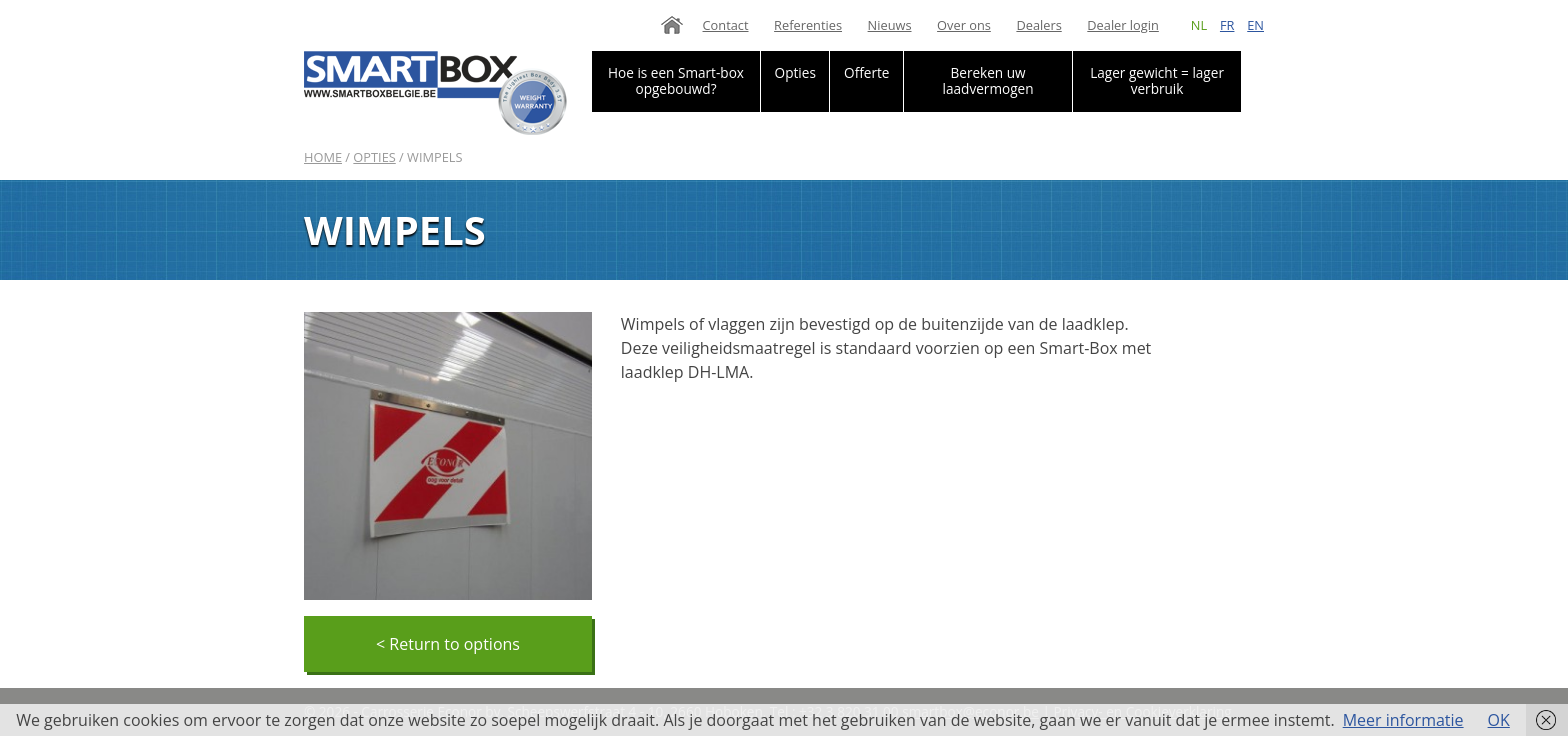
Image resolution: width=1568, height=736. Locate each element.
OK (1499, 720)
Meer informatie (1403, 720)
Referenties (808, 25)
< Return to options (448, 644)
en (1255, 25)
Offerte (866, 72)
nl (1199, 25)
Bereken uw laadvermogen (988, 80)
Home (672, 25)
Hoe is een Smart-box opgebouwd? (676, 80)
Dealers (1038, 25)
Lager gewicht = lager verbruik (1157, 80)
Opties (795, 72)
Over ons (964, 25)
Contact (726, 25)
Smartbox (435, 93)
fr (1227, 25)
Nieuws (890, 25)
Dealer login (1123, 25)
